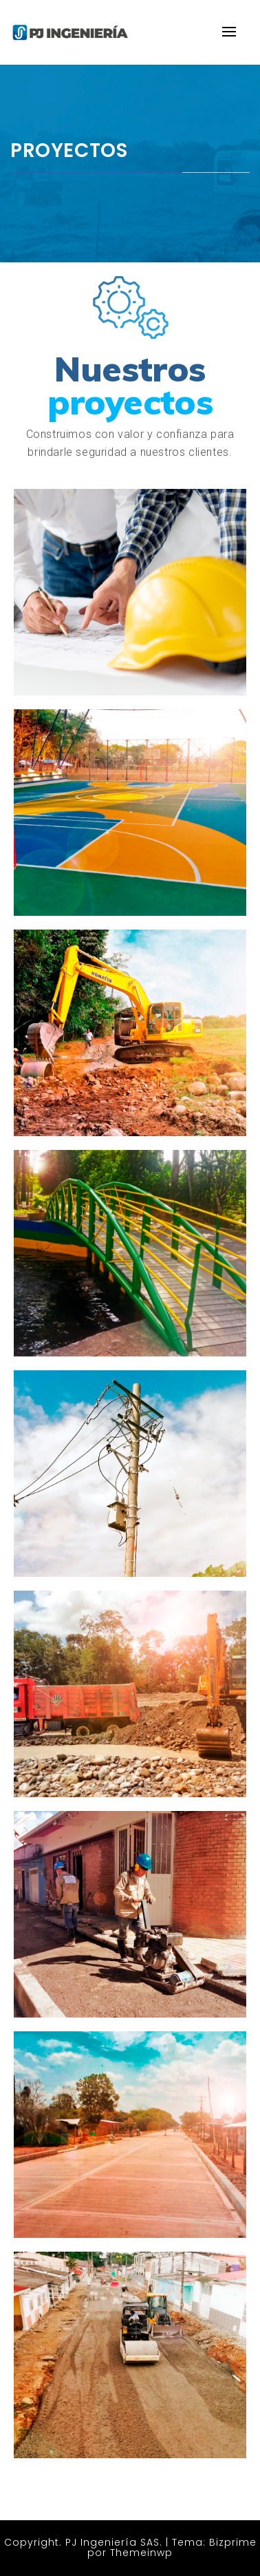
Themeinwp (141, 2552)
